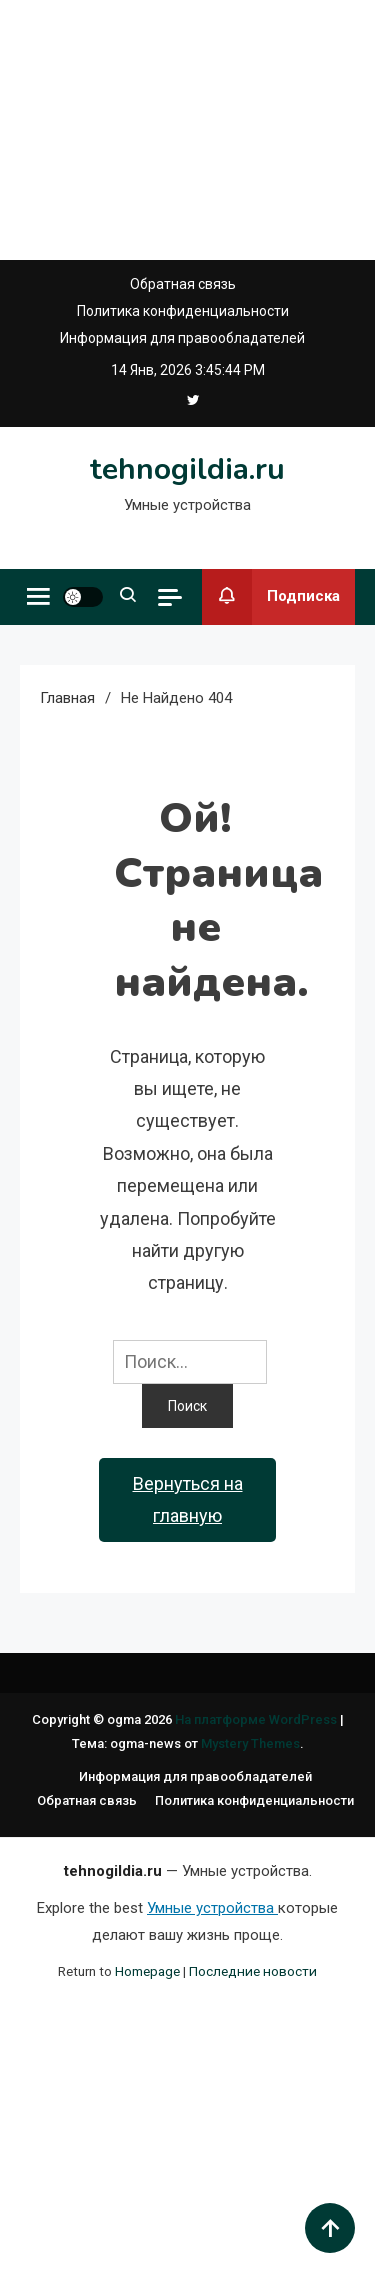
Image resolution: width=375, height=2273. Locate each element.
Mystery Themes (250, 1743)
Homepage (147, 1971)
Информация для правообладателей (182, 338)
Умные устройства (212, 1908)
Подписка (271, 597)
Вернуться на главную (188, 1499)
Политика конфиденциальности (183, 311)
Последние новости (253, 1971)
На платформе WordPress (257, 1719)
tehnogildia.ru (187, 469)
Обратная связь (183, 284)
